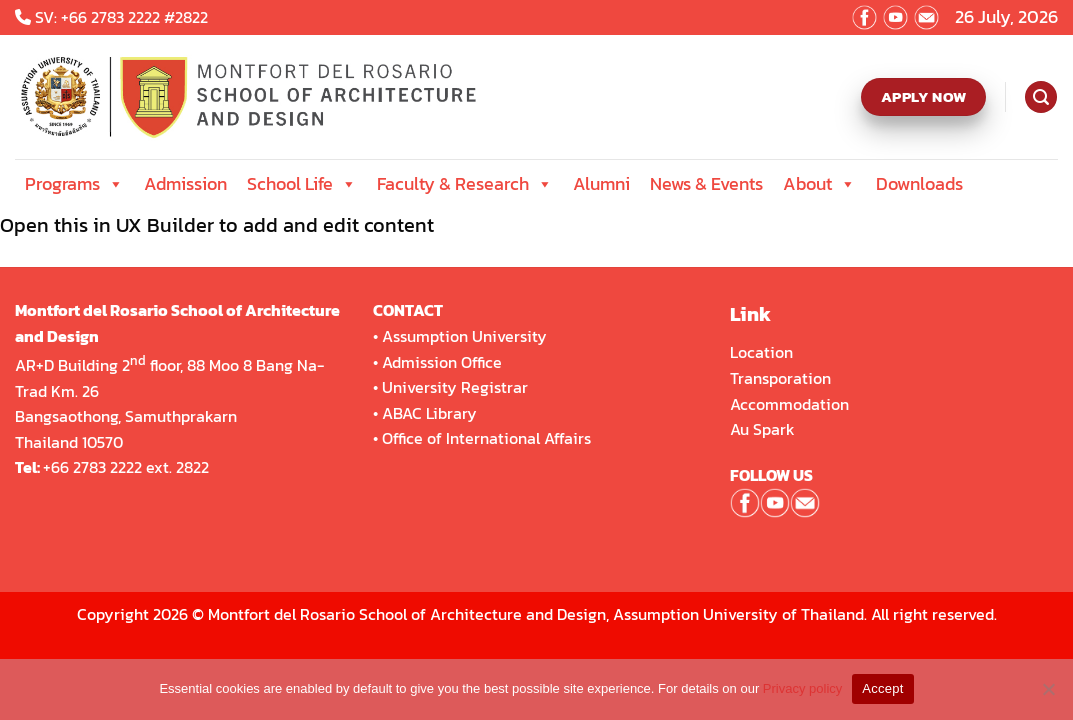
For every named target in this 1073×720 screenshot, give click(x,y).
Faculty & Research (465, 184)
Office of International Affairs (486, 438)
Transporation (782, 378)
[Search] (1040, 97)
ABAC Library (429, 413)
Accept (882, 688)
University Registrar (455, 387)
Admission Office (442, 362)
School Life (302, 184)
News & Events (706, 183)
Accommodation (791, 404)
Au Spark (762, 429)
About (819, 184)
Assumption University (464, 336)
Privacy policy (802, 688)
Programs (74, 184)
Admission (185, 183)
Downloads (919, 183)
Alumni (601, 183)
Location (761, 352)
